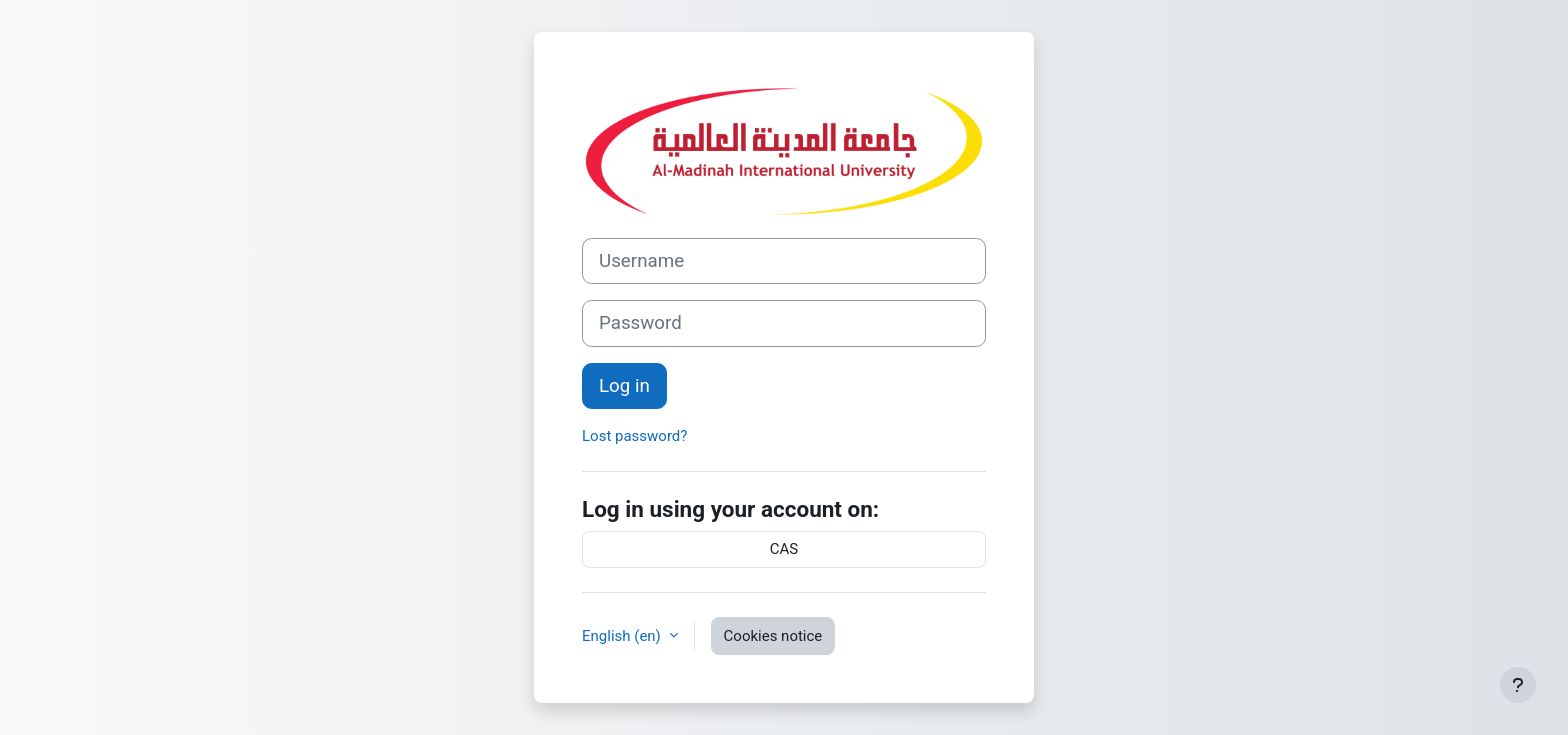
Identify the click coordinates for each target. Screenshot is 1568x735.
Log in (624, 386)
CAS (784, 549)
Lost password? (634, 436)
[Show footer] (1518, 685)
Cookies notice (773, 636)
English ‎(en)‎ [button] (623, 636)
